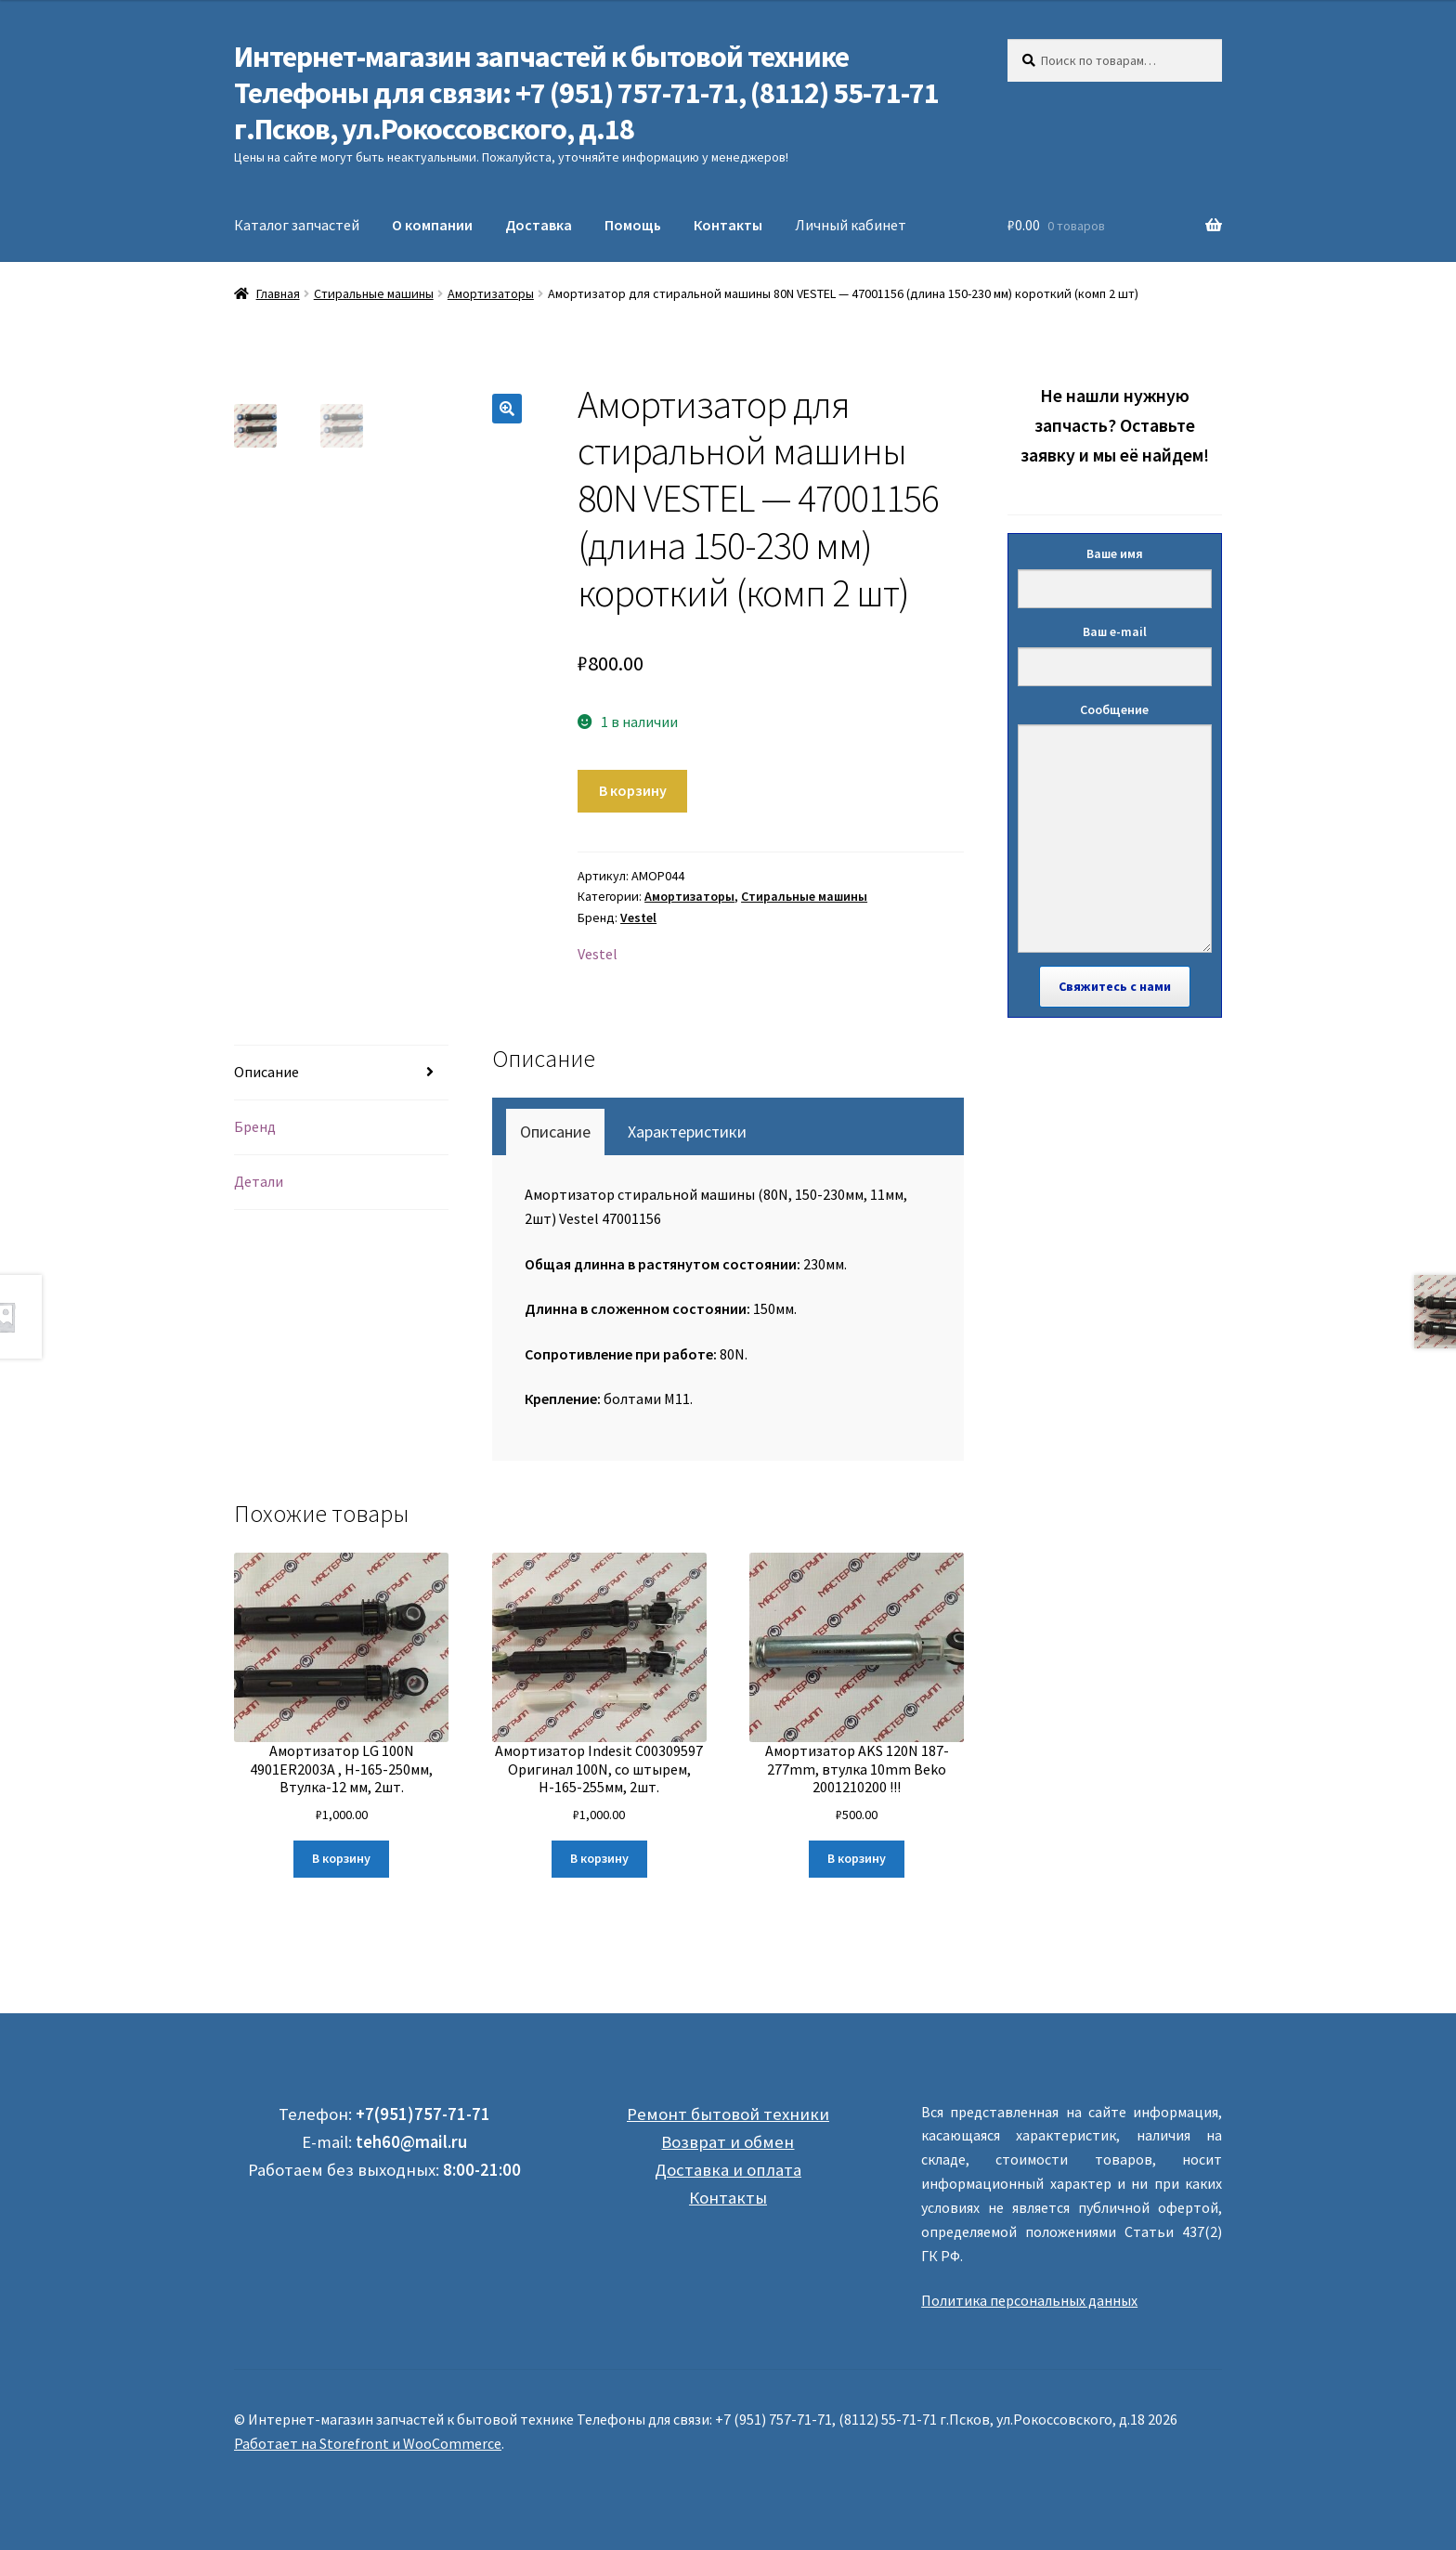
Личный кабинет (850, 224)
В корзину (633, 790)
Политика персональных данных (1029, 2300)
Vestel (638, 917)
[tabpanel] (731, 1297)
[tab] (341, 1073)
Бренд (255, 1126)
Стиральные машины (374, 293)
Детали (258, 1181)
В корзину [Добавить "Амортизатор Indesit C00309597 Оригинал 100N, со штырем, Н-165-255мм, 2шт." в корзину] (599, 1858)
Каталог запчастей (296, 224)
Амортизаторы (491, 293)
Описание (266, 1071)
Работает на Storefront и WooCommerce (367, 2443)
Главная (278, 293)
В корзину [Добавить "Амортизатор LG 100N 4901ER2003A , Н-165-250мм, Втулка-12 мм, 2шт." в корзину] (341, 1858)
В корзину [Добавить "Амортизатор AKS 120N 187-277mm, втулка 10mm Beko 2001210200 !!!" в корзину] (856, 1858)
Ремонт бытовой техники (728, 2114)
